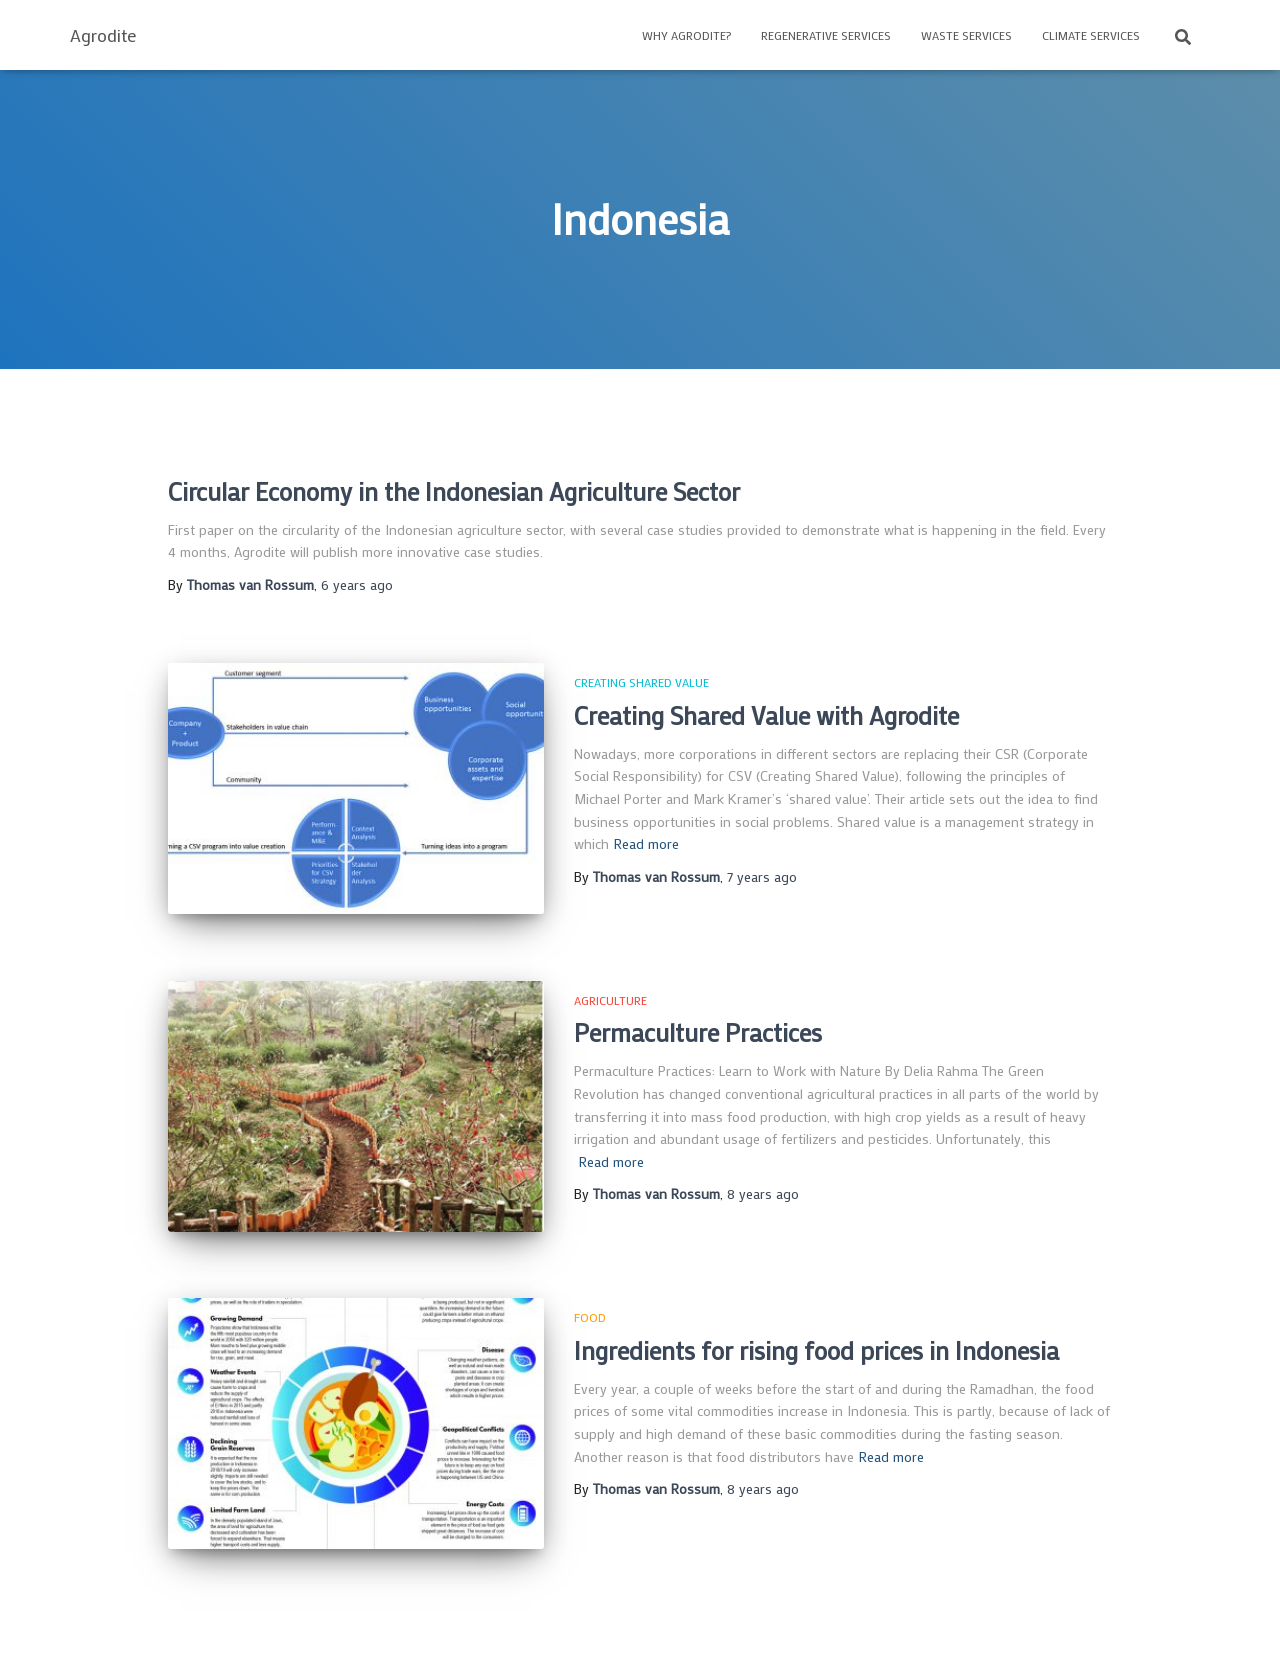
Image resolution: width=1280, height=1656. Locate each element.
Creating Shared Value (641, 682)
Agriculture (610, 1000)
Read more (646, 843)
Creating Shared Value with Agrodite (766, 715)
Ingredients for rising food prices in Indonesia (816, 1350)
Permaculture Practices (698, 1032)
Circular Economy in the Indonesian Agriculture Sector (454, 491)
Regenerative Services (826, 35)
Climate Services (1091, 35)
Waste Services (966, 35)
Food (590, 1317)
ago (357, 584)
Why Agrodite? (686, 35)
